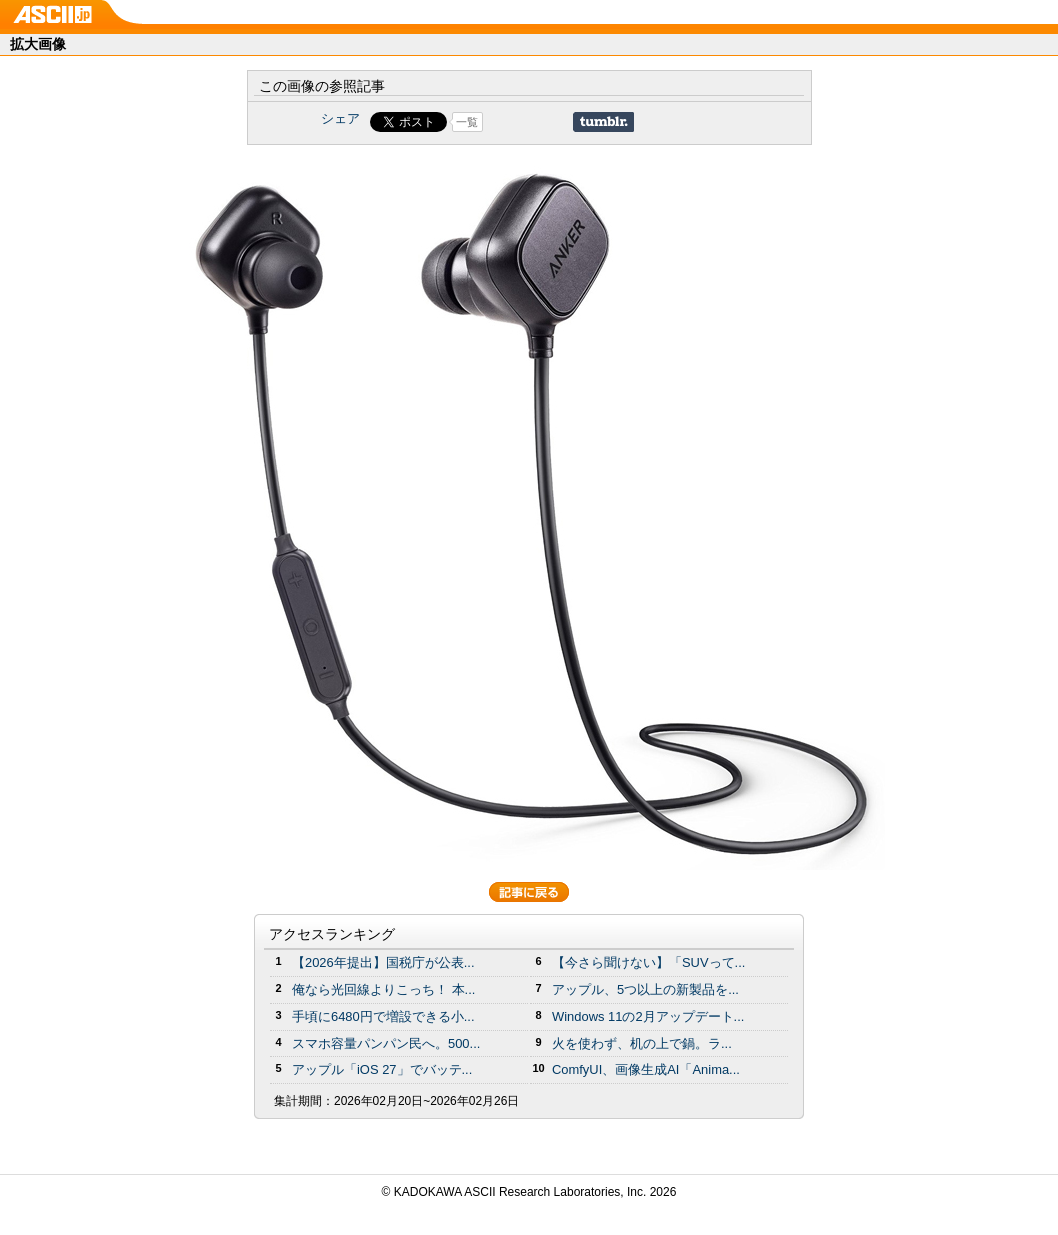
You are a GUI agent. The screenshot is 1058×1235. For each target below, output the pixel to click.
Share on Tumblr (603, 122)
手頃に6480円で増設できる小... (383, 1016)
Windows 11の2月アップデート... (648, 1016)
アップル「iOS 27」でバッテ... (382, 1069)
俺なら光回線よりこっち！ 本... (383, 989)
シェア (340, 118)
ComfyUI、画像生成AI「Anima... (646, 1069)
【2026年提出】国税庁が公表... (383, 962)
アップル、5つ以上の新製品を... (645, 989)
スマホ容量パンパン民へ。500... (386, 1043)
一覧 (467, 122)
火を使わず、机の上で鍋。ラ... (642, 1043)
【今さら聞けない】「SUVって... (648, 962)
